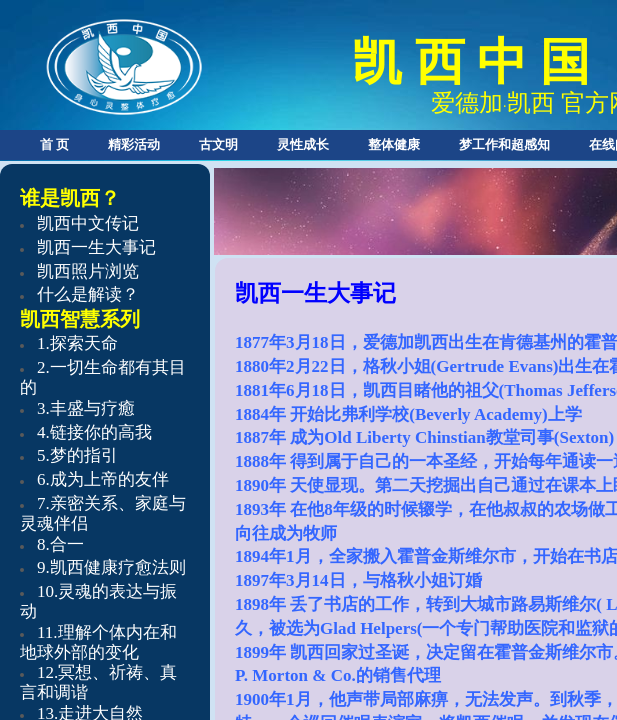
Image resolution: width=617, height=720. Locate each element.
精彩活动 (134, 144)
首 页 (54, 144)
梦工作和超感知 (504, 144)
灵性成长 (303, 144)
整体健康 (394, 144)
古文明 (218, 144)
